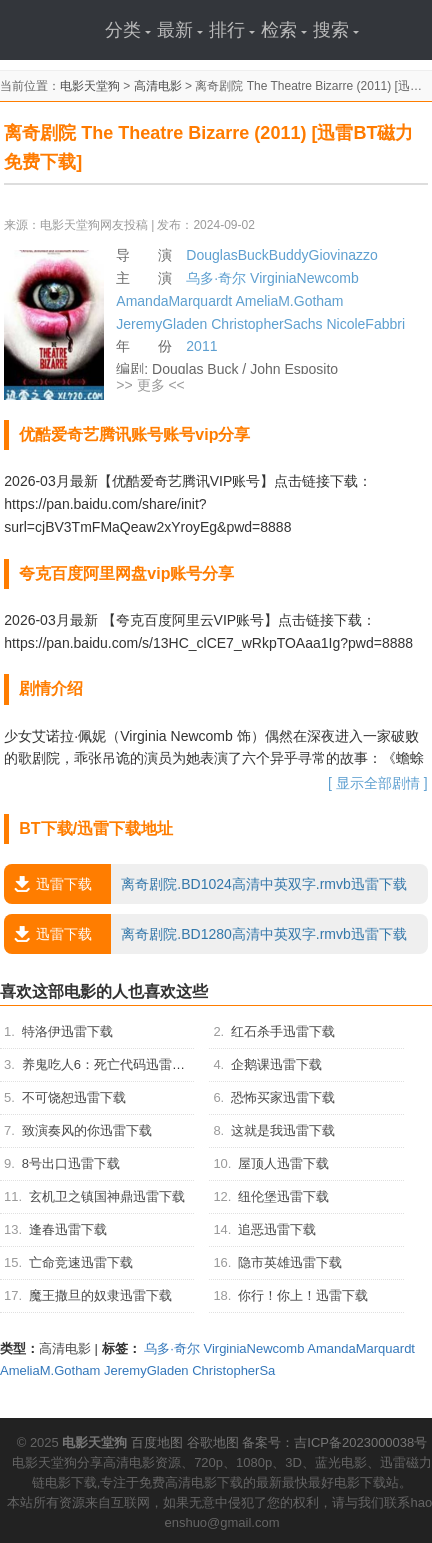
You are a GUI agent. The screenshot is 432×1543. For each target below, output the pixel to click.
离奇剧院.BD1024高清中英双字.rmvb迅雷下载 (205, 884)
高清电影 (158, 86)
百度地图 (157, 1442)
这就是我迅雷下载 (283, 1130)
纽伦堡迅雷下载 (283, 1196)
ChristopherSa (233, 1370)
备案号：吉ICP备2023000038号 (334, 1442)
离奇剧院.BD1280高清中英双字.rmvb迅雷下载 (205, 934)
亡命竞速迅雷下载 (81, 1262)
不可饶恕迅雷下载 (74, 1097)
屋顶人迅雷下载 (283, 1163)
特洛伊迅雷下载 (67, 1031)
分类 (128, 30)
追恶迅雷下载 (277, 1229)
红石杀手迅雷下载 (283, 1031)
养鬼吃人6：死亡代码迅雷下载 (110, 1064)
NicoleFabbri (365, 324)
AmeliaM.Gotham (289, 301)
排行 (232, 30)
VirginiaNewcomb (304, 278)
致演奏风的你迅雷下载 (87, 1130)
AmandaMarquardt (174, 301)
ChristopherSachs (266, 324)
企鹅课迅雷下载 (276, 1064)
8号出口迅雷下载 (71, 1163)
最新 (180, 30)
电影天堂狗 (90, 86)
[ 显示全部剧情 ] (378, 783)
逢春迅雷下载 (68, 1229)
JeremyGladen (161, 324)
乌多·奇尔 (216, 278)
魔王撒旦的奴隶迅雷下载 (100, 1295)
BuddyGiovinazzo (323, 255)
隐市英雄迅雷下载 (290, 1262)
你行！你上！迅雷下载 (303, 1295)
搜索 (336, 30)
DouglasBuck (227, 255)
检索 (284, 30)
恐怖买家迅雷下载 (283, 1097)
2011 (201, 346)
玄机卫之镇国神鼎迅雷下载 (107, 1196)
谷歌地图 (213, 1442)
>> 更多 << (150, 385)
